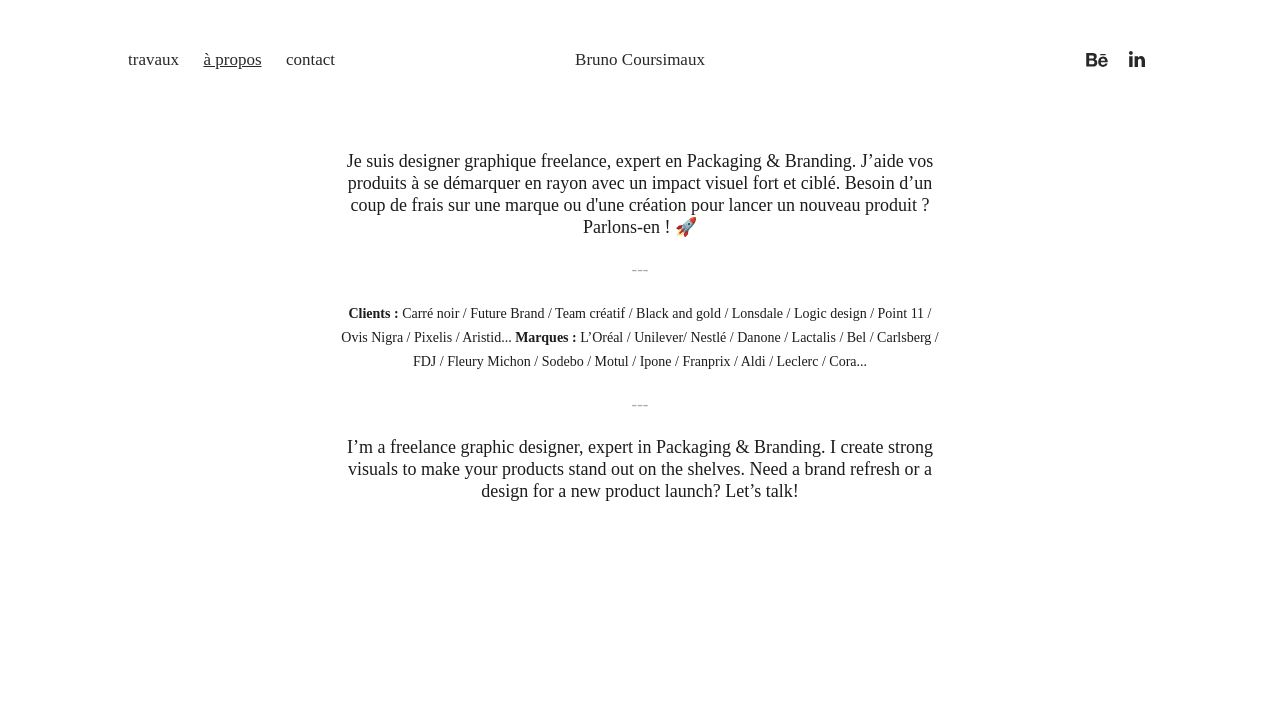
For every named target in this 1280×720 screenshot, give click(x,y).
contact (310, 59)
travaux (153, 59)
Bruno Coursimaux (640, 59)
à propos (232, 59)
